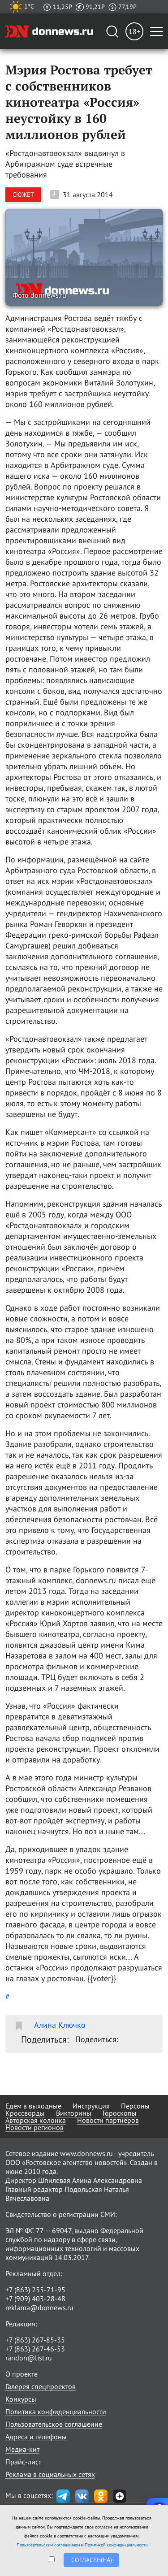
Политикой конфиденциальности (116, 2545)
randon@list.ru (28, 2357)
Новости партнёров (108, 2120)
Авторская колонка (35, 2120)
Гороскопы (120, 2112)
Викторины (73, 2112)
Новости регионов (34, 2127)
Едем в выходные (33, 2105)
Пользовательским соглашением (48, 2545)
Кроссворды (25, 2112)
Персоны (135, 2105)
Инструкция (91, 2105)
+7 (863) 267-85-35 (35, 2339)
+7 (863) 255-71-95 (35, 2289)
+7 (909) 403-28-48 (35, 2298)
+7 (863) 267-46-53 (35, 2348)
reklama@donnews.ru (39, 2307)
